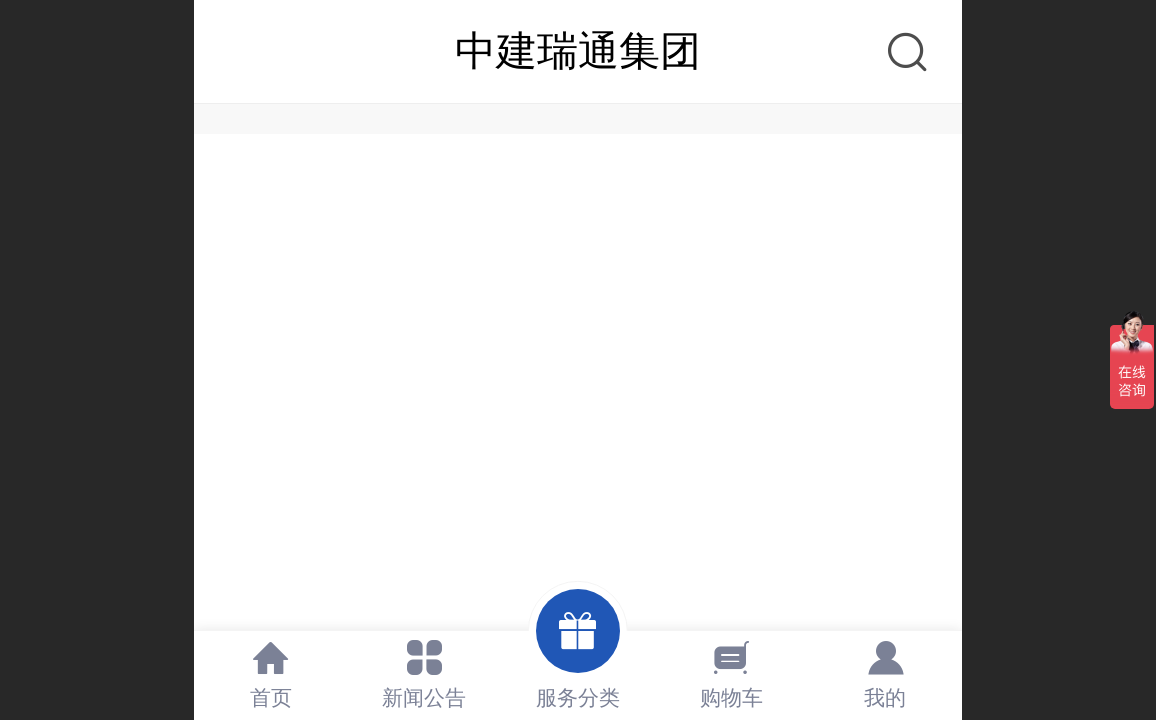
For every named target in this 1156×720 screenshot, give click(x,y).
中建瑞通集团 (578, 51)
